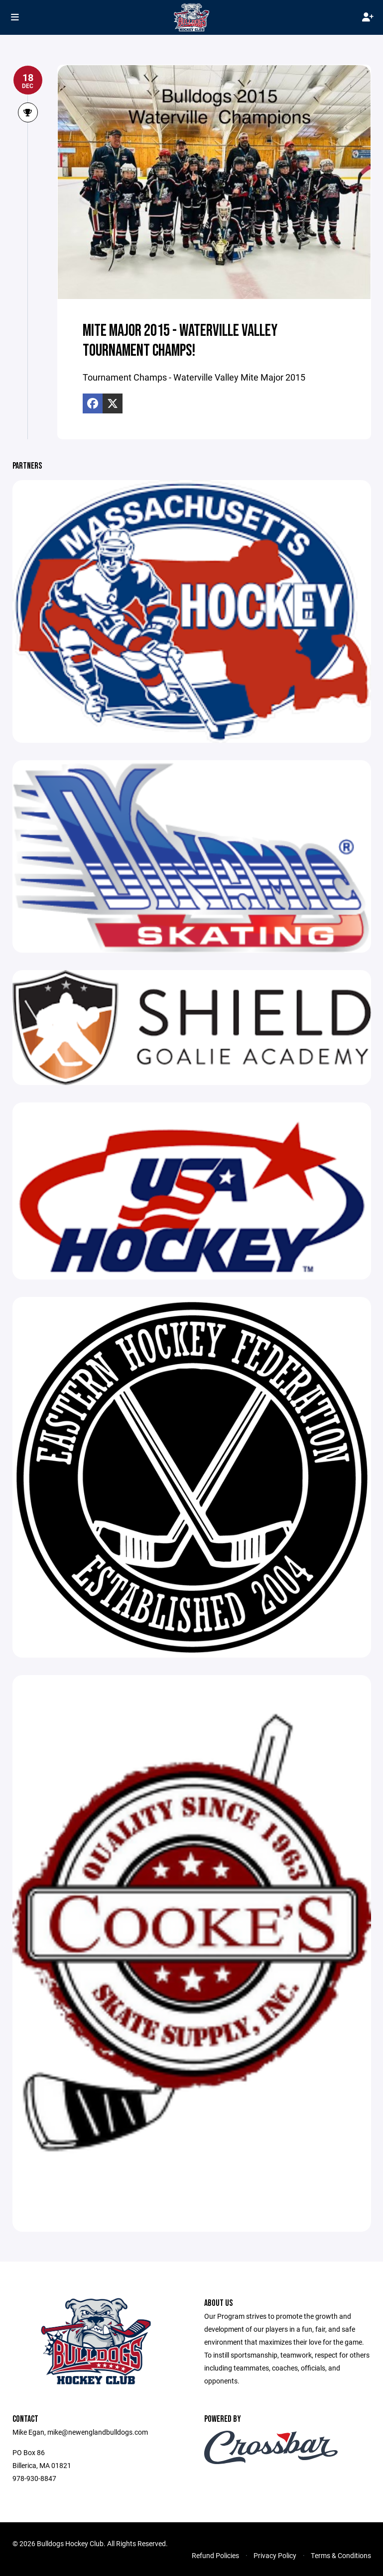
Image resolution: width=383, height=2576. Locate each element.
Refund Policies (215, 2555)
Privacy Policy (275, 2555)
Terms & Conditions (341, 2555)
